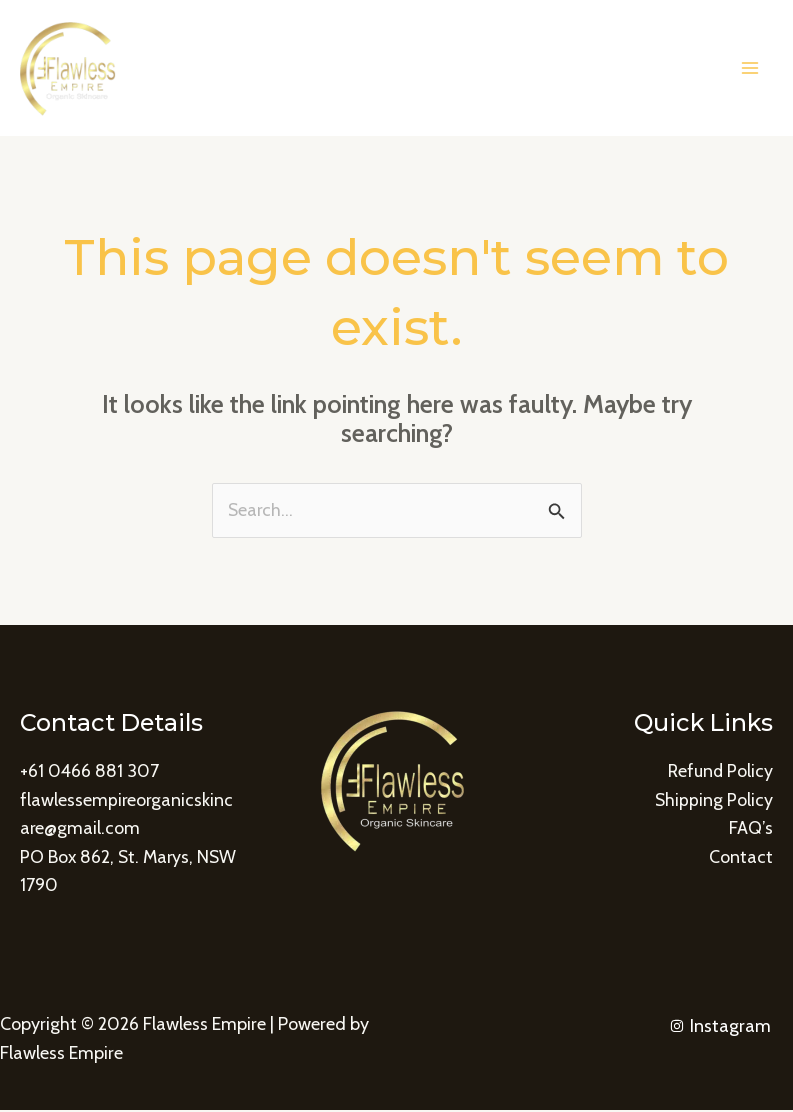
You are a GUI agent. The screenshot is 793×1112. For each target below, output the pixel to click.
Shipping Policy (713, 800)
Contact (741, 858)
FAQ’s (751, 829)
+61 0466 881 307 (90, 772)
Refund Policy (719, 772)
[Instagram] (720, 1027)
